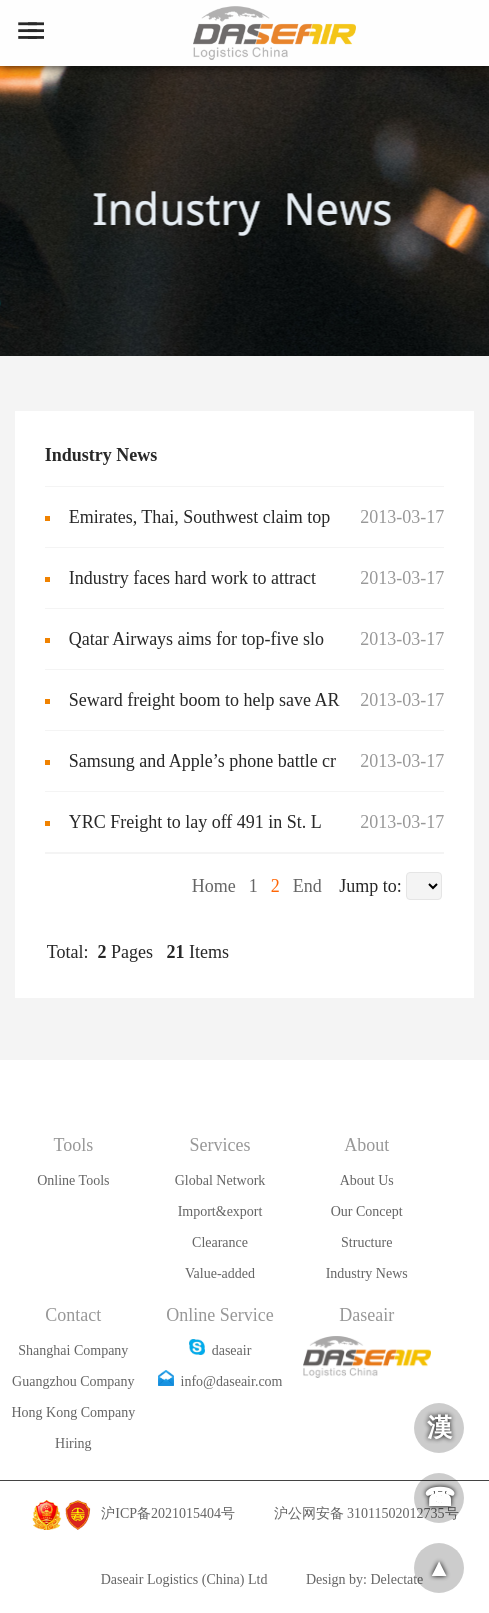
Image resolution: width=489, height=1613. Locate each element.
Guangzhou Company (73, 1381)
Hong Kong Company (74, 1412)
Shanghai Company (73, 1350)
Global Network (220, 1180)
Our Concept (367, 1211)
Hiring (73, 1443)
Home (216, 886)
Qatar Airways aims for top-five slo (196, 639)
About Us (367, 1180)
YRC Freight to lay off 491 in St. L (195, 822)
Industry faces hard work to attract (192, 578)
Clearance (220, 1242)
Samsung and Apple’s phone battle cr (202, 761)
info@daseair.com (220, 1381)
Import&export (220, 1211)
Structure (366, 1242)
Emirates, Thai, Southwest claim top (200, 517)
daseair (220, 1350)
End (305, 886)
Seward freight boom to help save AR (204, 700)
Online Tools (73, 1180)
